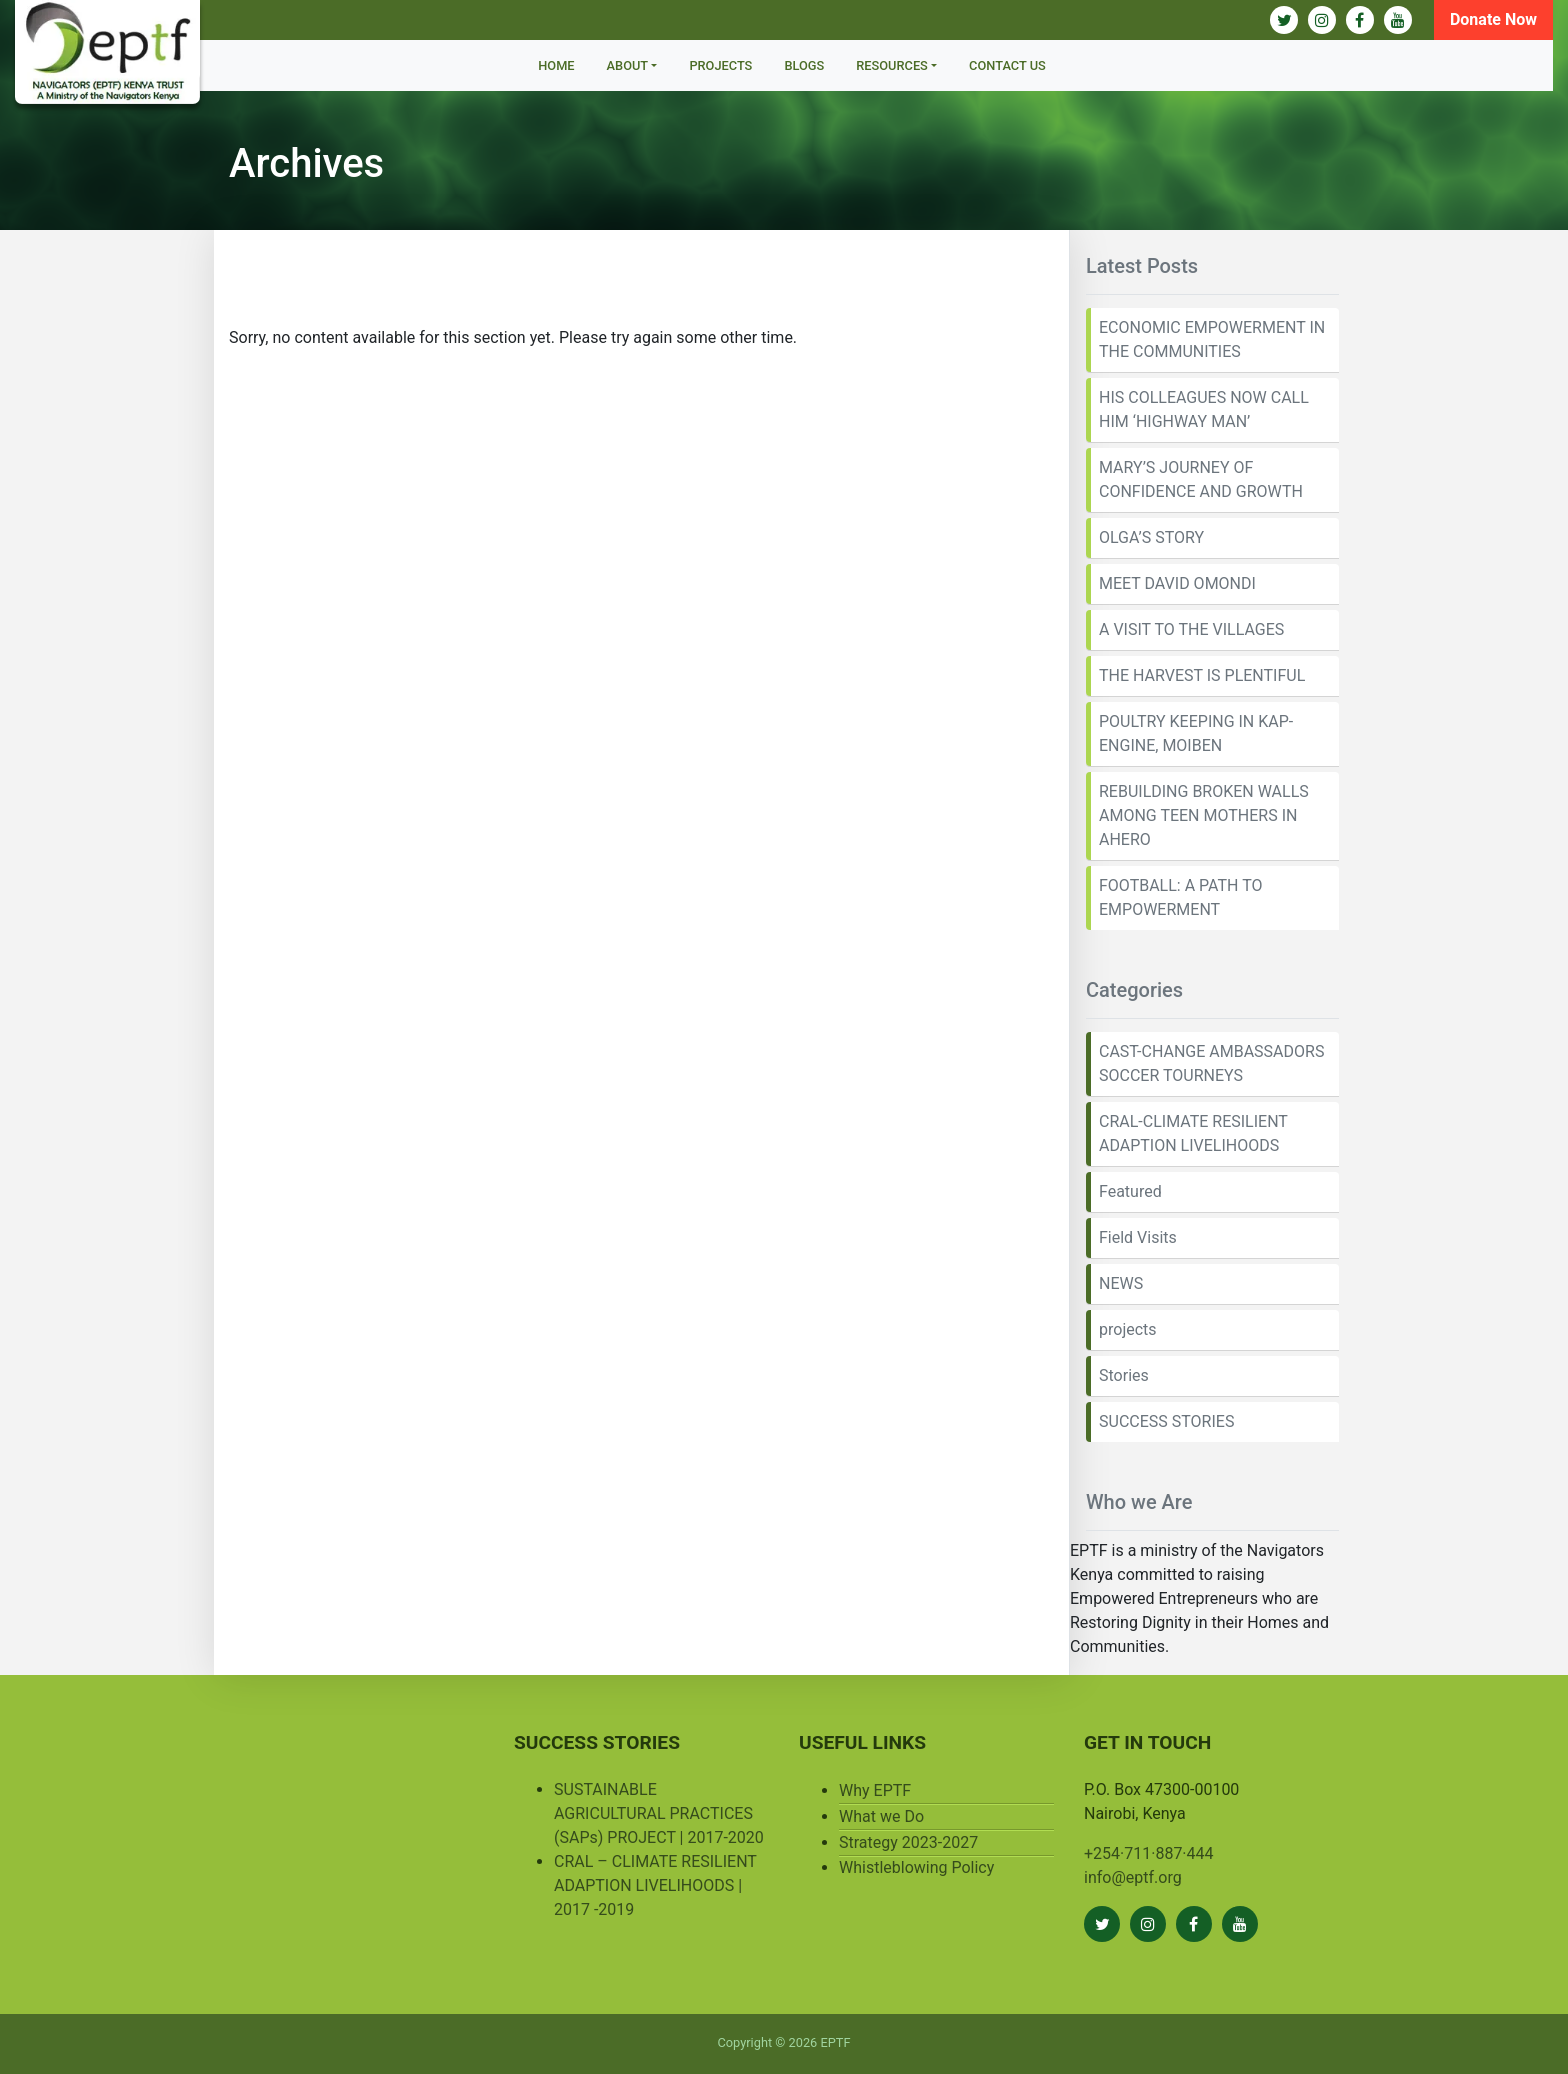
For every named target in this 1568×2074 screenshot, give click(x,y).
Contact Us (1007, 65)
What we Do (881, 1816)
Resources (892, 65)
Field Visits (1138, 1237)
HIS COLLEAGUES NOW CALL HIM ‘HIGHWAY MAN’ (1204, 409)
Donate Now (1493, 19)
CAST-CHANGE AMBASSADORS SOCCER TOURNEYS (1211, 1063)
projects (1128, 1329)
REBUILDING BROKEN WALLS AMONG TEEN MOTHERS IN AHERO (1204, 815)
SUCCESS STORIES (1166, 1421)
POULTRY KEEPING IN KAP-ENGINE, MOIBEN (1196, 733)
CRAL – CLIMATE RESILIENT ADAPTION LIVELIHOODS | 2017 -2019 (655, 1885)
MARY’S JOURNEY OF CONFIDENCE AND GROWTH (1201, 479)
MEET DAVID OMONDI (1177, 583)
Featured (1130, 1191)
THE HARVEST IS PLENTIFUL (1202, 675)
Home (556, 65)
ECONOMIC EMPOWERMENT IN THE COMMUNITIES (1212, 339)
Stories (1124, 1375)
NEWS (1121, 1283)
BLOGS (804, 65)
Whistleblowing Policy (916, 1867)
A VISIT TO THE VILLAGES (1191, 629)
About (628, 65)
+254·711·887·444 (1149, 1853)
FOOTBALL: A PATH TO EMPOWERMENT (1180, 897)
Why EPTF (875, 1790)
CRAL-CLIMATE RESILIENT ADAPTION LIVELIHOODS (1193, 1133)
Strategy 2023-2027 (908, 1842)
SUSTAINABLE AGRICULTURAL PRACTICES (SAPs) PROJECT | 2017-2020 (659, 1813)
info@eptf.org (1133, 1877)
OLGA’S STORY (1151, 537)
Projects (720, 65)
